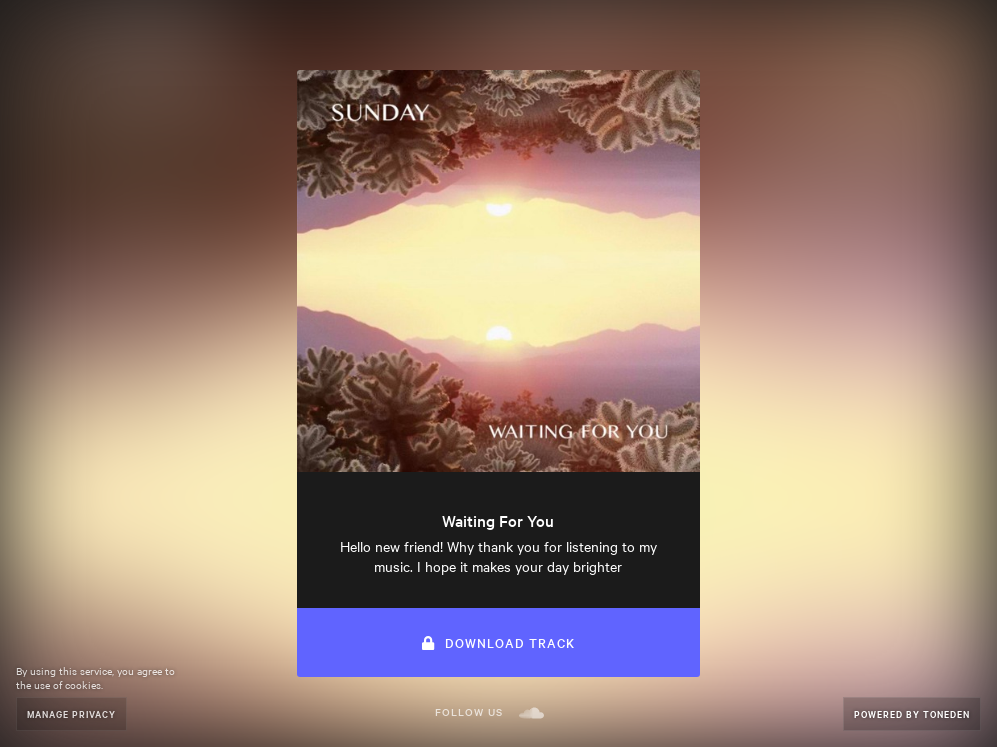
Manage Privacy (71, 713)
